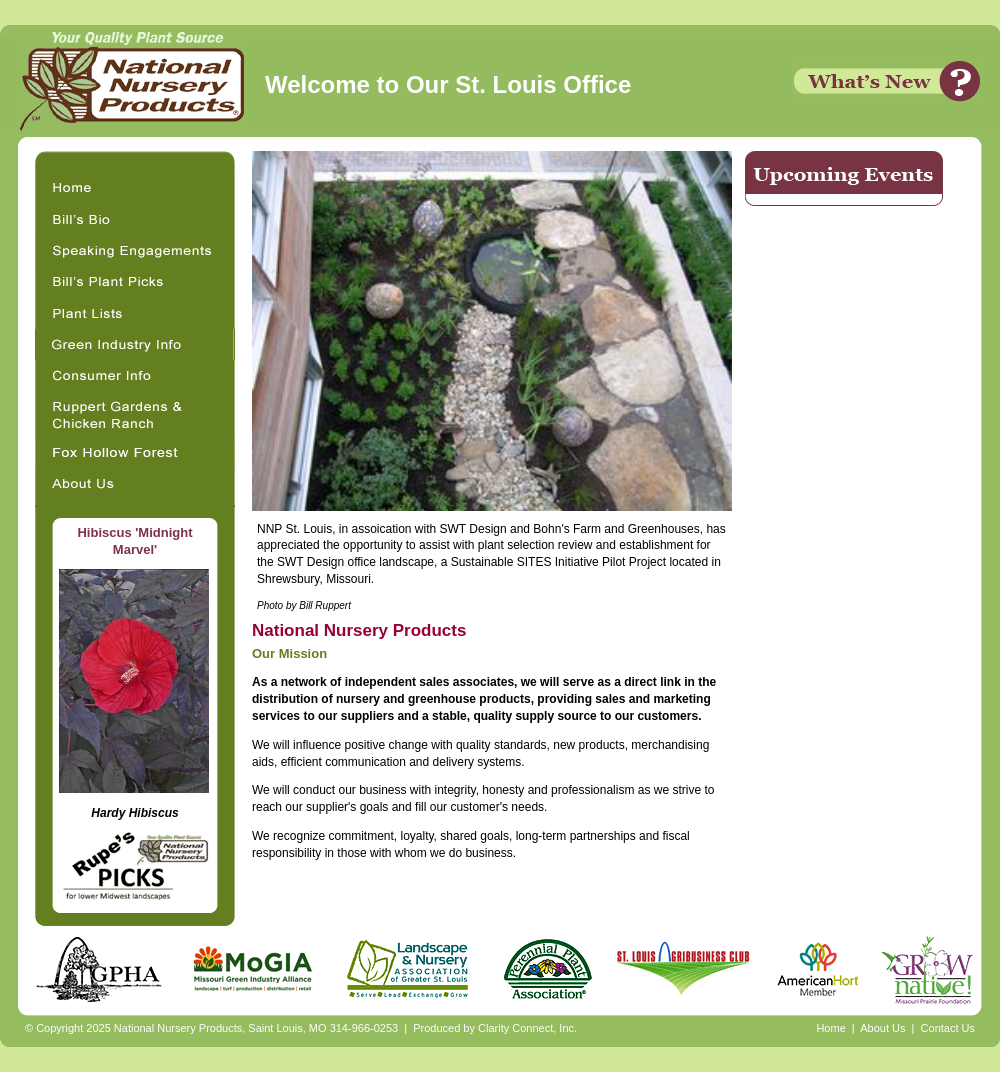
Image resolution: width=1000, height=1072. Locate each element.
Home (830, 1028)
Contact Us (948, 1028)
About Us (882, 1028)
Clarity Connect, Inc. (527, 1028)
